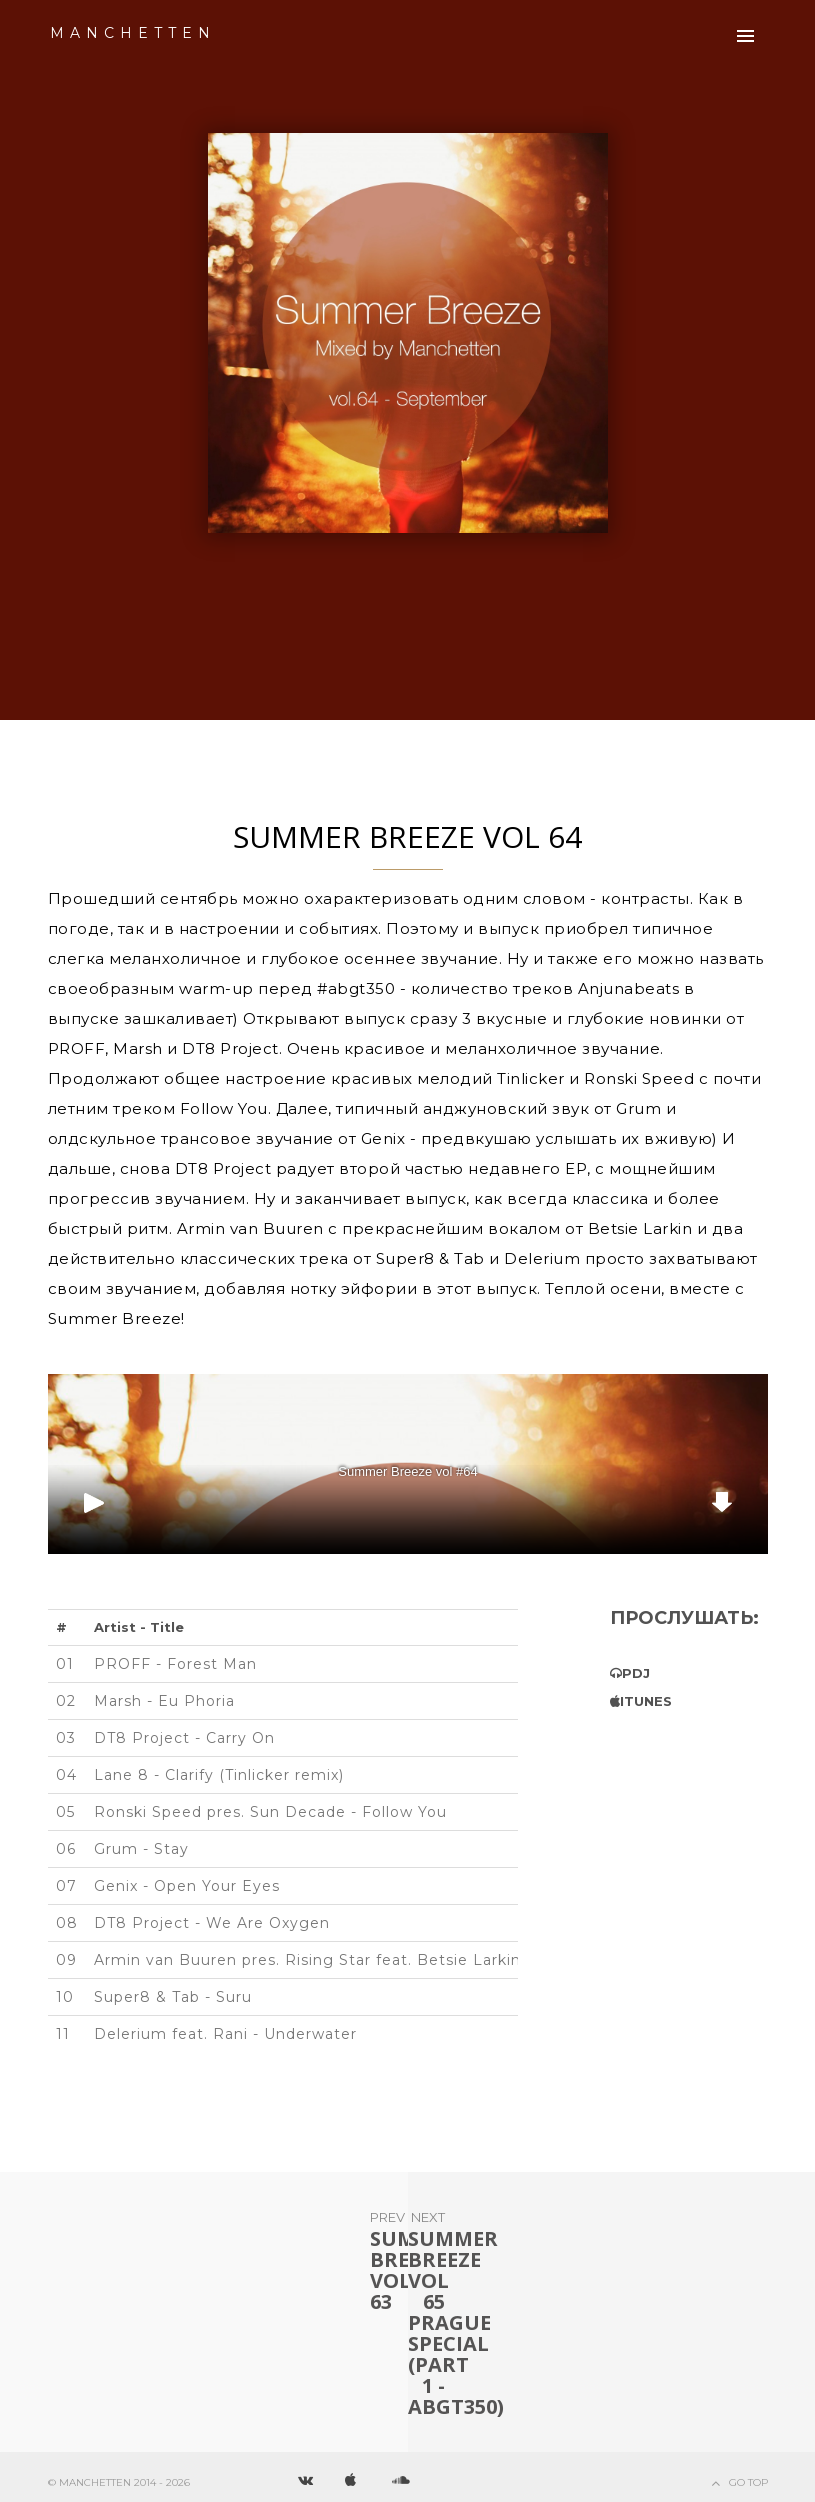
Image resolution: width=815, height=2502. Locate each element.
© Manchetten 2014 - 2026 (119, 2482)
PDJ (636, 1673)
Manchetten (133, 33)
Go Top (748, 2482)
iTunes (646, 1701)
